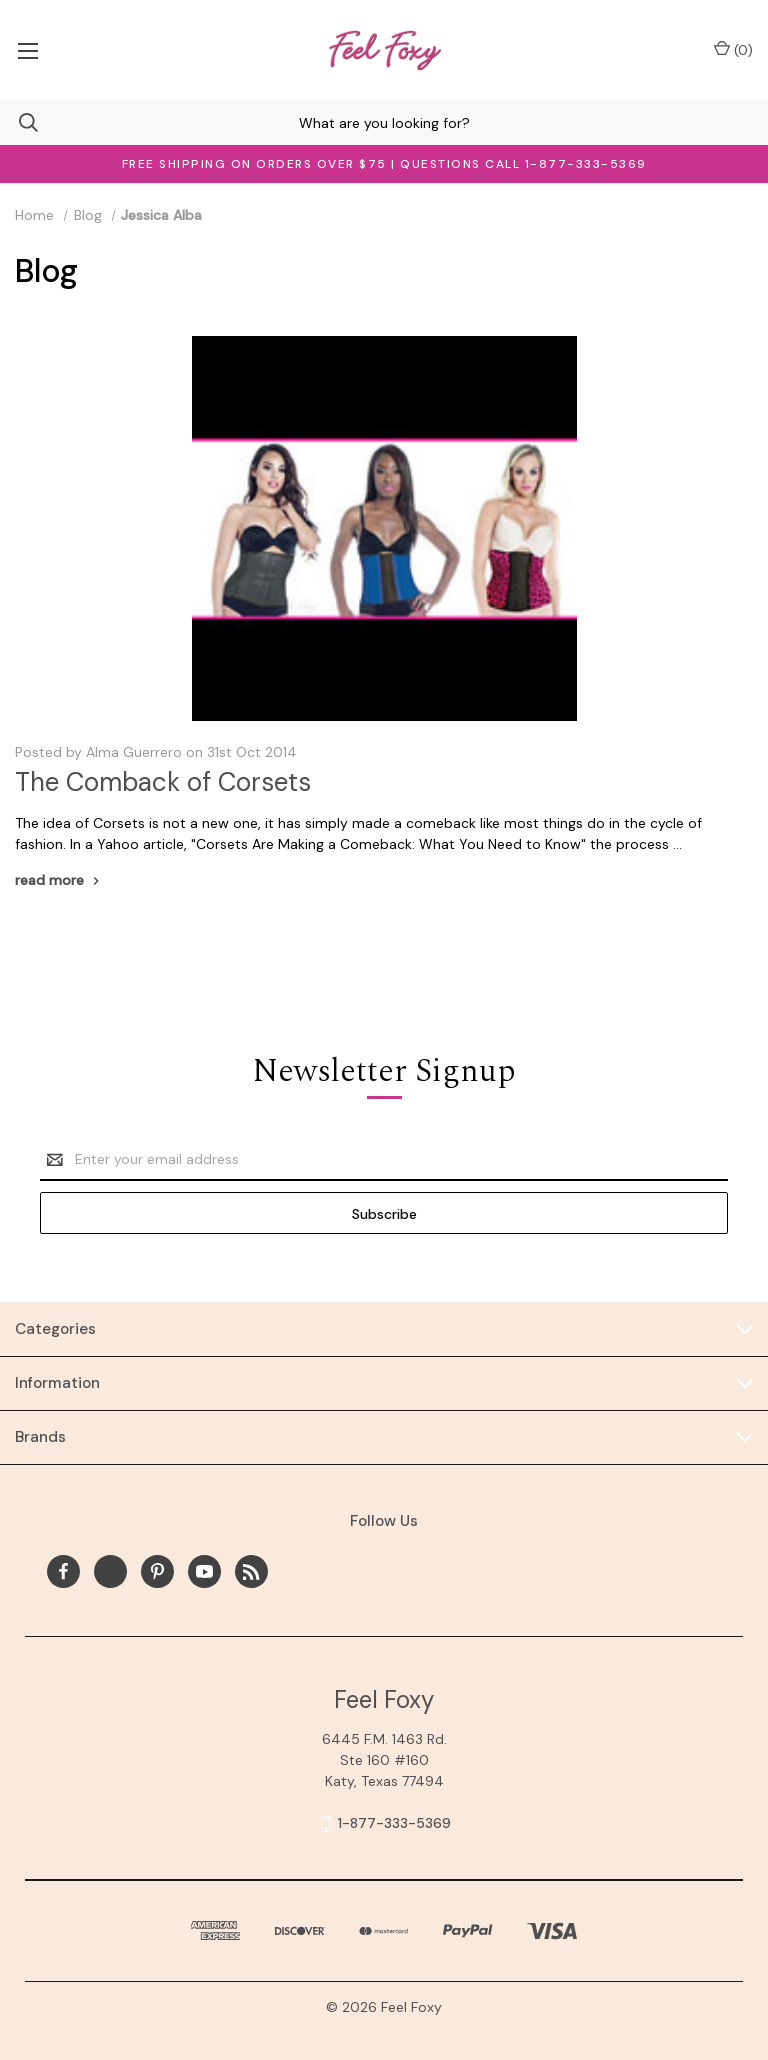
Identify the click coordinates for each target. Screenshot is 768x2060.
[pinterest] (157, 1571)
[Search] (19, 122)
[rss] (251, 1571)
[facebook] (63, 1571)
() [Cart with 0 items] (733, 49)
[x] (110, 1571)
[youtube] (204, 1571)
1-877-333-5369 (394, 1823)
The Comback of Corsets (163, 782)
